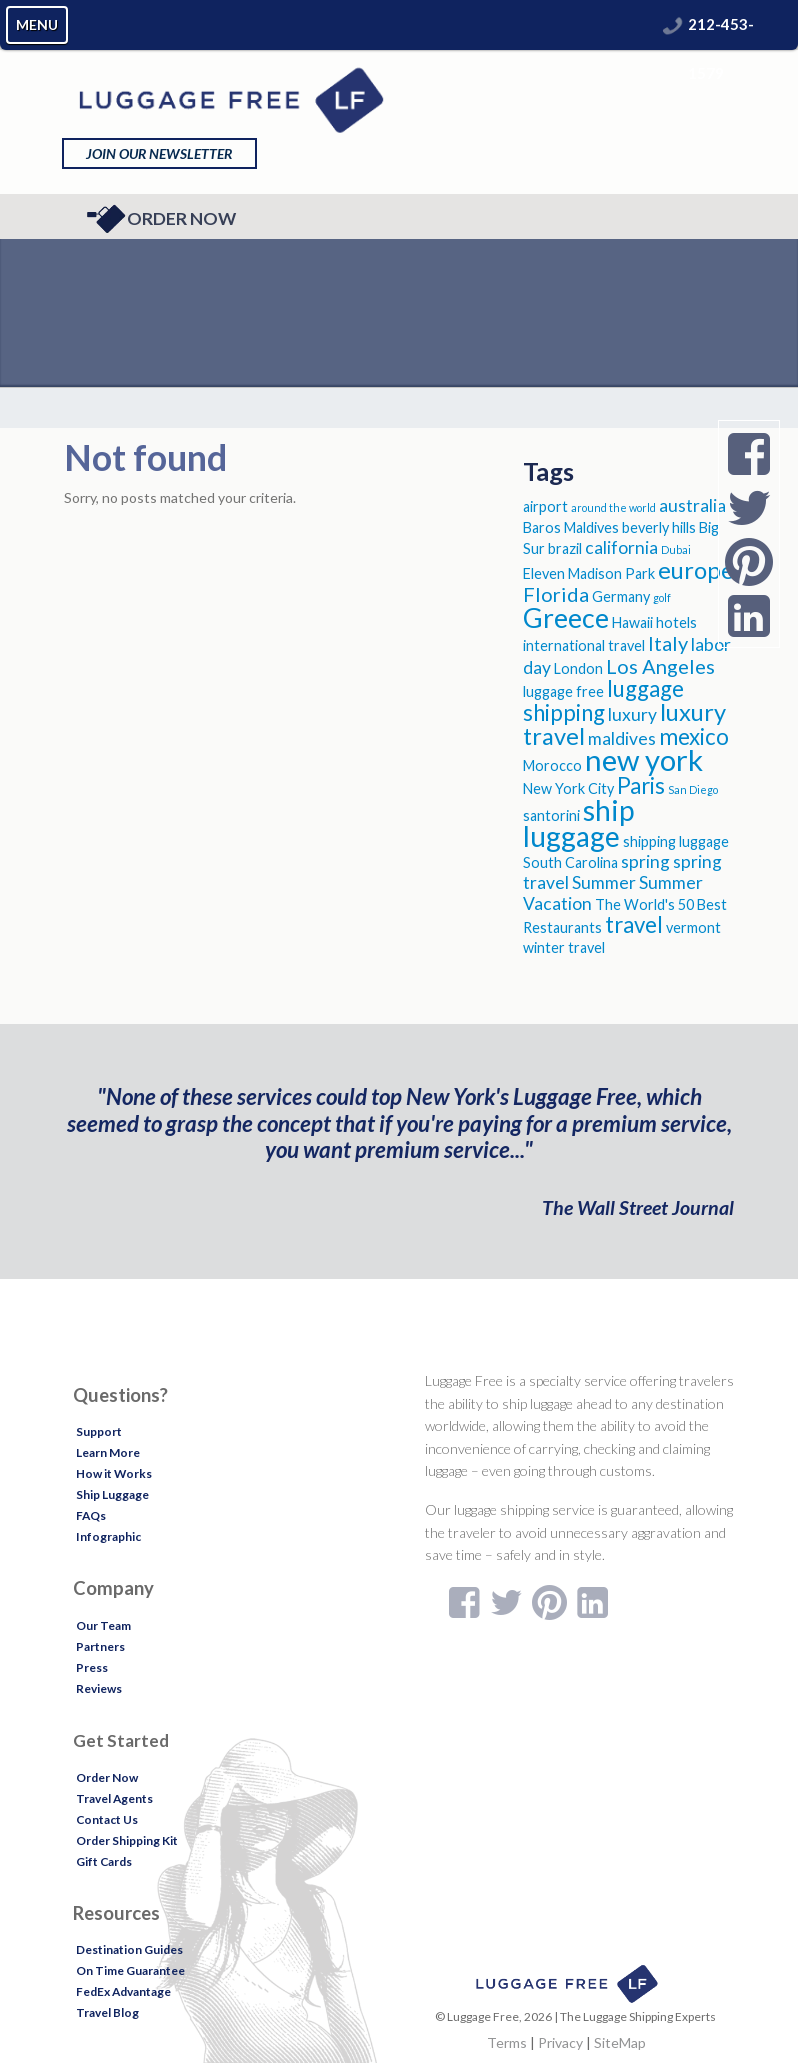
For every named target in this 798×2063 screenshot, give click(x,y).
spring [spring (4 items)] (645, 861)
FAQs (91, 1515)
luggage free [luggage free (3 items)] (563, 691)
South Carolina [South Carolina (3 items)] (570, 862)
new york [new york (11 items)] (644, 759)
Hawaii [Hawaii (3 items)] (632, 622)
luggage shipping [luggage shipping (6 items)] (603, 700)
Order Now (161, 219)
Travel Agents (114, 1798)
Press (92, 1667)
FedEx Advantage (123, 1991)
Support (99, 1431)
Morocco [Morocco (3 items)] (552, 765)
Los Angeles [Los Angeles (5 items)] (660, 666)
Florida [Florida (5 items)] (556, 594)
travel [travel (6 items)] (634, 924)
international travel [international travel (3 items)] (584, 645)
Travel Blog (107, 2012)
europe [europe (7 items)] (696, 570)
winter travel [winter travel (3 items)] (564, 947)
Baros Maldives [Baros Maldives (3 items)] (571, 527)
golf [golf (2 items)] (662, 597)
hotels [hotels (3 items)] (676, 622)
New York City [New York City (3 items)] (568, 788)
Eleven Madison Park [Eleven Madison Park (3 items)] (589, 573)
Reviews (99, 1688)
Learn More (108, 1452)
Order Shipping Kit (127, 1840)
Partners (100, 1646)
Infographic (108, 1536)
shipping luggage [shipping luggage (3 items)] (676, 841)
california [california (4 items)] (621, 547)
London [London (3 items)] (578, 668)
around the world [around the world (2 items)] (613, 507)
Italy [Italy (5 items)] (668, 643)
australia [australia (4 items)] (692, 505)
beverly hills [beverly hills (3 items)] (659, 527)
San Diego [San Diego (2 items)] (693, 789)
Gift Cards (104, 1861)
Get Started (121, 1740)
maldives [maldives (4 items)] (622, 738)
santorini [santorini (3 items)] (551, 815)
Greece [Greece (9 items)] (566, 618)
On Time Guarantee (130, 1970)
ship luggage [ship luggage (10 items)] (578, 823)
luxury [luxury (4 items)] (632, 714)
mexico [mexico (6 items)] (694, 736)
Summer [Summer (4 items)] (604, 882)
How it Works (114, 1473)
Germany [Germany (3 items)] (621, 596)
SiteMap (620, 2042)
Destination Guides (129, 1949)
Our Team (103, 1625)
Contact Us (107, 1819)
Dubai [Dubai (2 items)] (676, 549)
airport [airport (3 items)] (545, 506)
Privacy (560, 2042)
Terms (507, 2042)
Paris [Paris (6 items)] (641, 785)
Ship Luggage (112, 1494)
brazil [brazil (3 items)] (565, 548)
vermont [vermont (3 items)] (693, 927)
